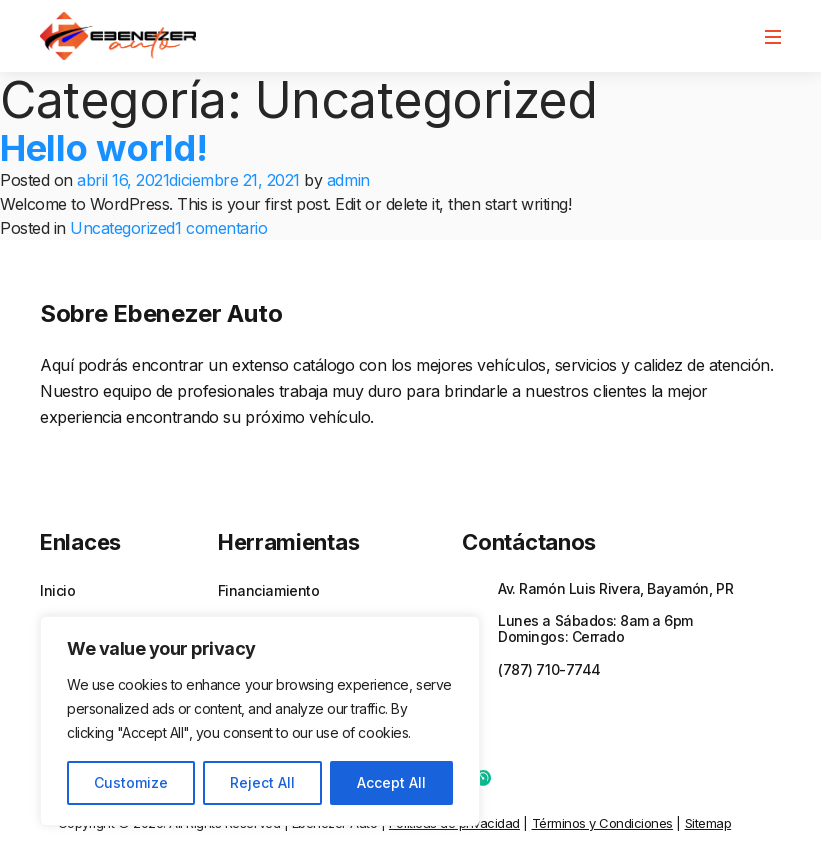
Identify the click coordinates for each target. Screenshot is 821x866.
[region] (260, 721)
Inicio (57, 591)
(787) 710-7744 (549, 669)
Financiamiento (268, 591)
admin (348, 180)
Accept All (391, 782)
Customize (131, 782)
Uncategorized (122, 228)
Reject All (262, 782)
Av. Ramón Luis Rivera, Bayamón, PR (615, 588)
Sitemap (708, 823)
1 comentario (221, 228)
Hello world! (103, 148)
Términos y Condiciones (602, 823)
